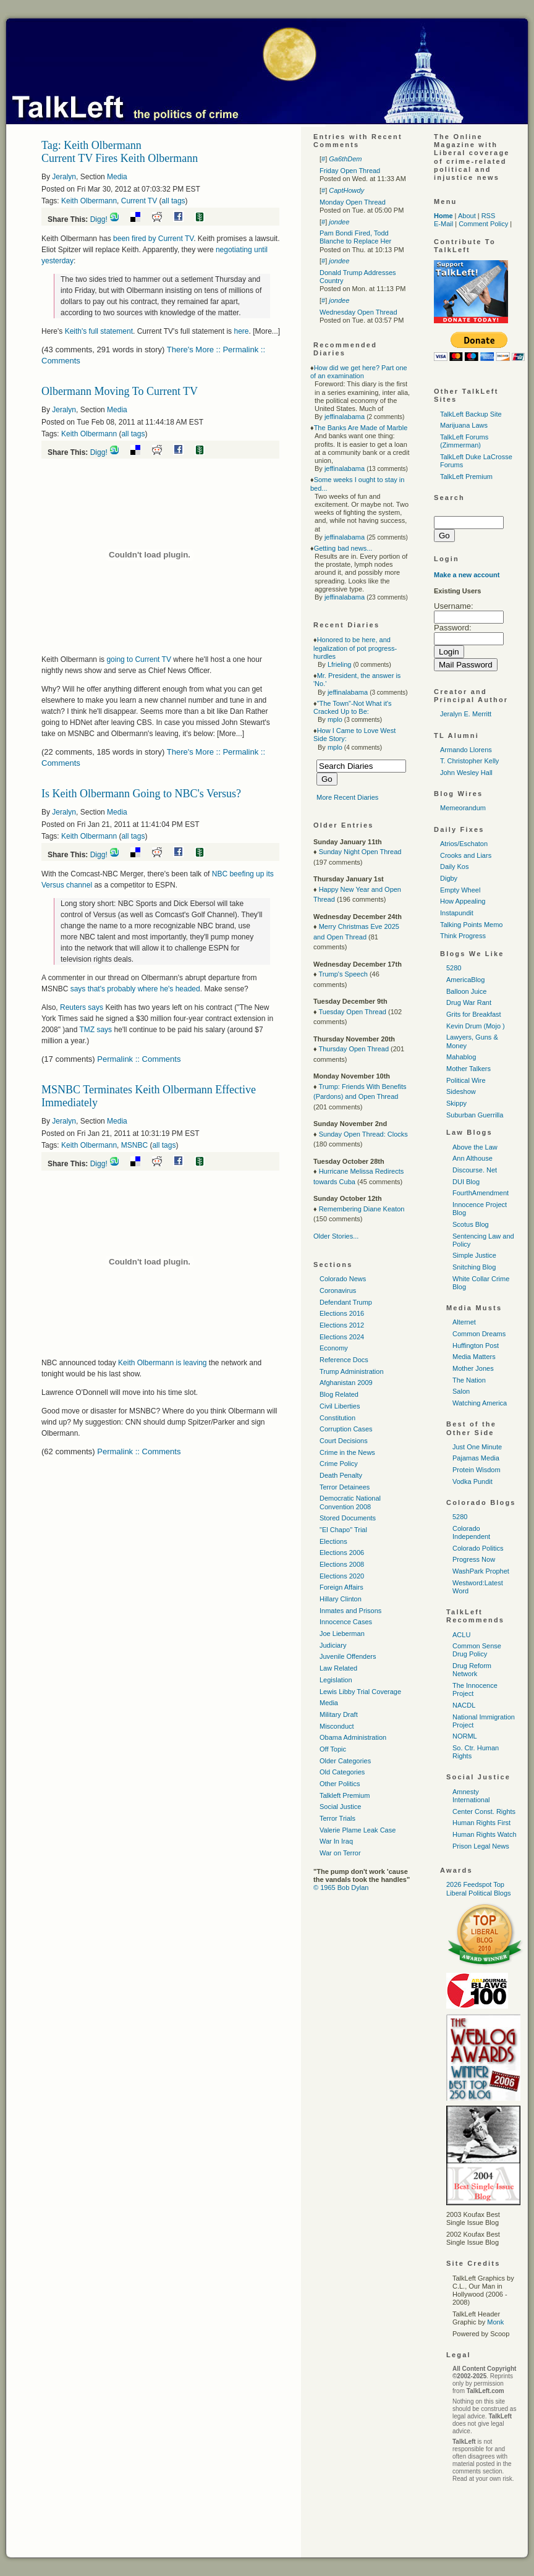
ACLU (461, 1634)
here (241, 331)
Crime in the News (347, 1452)
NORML (464, 1736)
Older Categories (345, 1761)
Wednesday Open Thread (358, 312)
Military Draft (339, 1714)
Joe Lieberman (342, 1633)
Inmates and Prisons (350, 1610)
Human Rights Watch (484, 1834)
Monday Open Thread (353, 202)
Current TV (139, 201)
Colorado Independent (471, 1532)
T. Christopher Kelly (469, 761)
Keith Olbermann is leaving (163, 1362)
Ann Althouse (472, 1158)
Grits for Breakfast (473, 1014)
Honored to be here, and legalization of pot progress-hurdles (355, 647)
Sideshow (461, 1091)
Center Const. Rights (483, 1811)
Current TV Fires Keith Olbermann (119, 158)
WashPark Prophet (480, 1571)
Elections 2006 (342, 1552)
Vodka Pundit (472, 1481)
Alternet (464, 1322)
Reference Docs (344, 1359)
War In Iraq (336, 1841)
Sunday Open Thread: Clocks (363, 1134)
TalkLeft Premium (466, 476)
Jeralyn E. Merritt (465, 714)
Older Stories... (335, 1236)
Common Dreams (479, 1333)
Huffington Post (475, 1345)
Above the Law (475, 1147)
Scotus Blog (470, 1224)
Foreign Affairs (341, 1587)
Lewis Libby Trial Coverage (360, 1691)
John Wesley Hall (466, 772)
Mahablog (461, 1057)
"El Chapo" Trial (343, 1529)
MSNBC (134, 1145)
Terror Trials (337, 1818)
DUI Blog (466, 1181)
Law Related (338, 1668)
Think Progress (463, 935)
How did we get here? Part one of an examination (358, 371)
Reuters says (81, 1007)
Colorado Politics (478, 1548)
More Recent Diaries (347, 797)
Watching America (479, 1403)
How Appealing (462, 901)
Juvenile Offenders (348, 1656)
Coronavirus (338, 1290)
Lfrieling (340, 664)
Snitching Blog (474, 1267)
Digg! (99, 219)
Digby (448, 878)
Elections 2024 (342, 1337)
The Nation (469, 1380)
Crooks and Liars (465, 855)
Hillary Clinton (341, 1599)
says (95, 1029)
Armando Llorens (466, 749)
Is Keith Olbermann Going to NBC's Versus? (141, 793)
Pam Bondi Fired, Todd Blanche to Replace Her (355, 237)
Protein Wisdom (476, 1469)
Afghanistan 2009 (346, 1382)
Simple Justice (474, 1255)
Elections (333, 1541)
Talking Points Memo (471, 924)
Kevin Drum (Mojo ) (475, 1026)
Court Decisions (344, 1440)
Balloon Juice (466, 991)
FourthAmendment (480, 1193)
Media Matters (474, 1356)
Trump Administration (352, 1371)
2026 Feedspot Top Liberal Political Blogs (478, 1888)
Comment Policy (483, 223)
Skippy (456, 1103)
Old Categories (342, 1772)
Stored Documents (348, 1518)
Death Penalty (341, 1475)
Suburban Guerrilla (474, 1115)
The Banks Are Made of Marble (361, 427)
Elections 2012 (342, 1325)
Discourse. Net (474, 1170)
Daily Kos (454, 866)
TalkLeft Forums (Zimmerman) (464, 441)
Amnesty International (471, 1795)
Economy (334, 1348)
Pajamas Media (475, 1458)
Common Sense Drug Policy (476, 1650)
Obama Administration (353, 1737)
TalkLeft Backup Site (471, 414)
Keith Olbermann (89, 201)
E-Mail (443, 223)
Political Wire (466, 1080)
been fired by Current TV (153, 238)
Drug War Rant (468, 1002)
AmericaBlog (465, 979)
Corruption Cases (346, 1429)
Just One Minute (477, 1447)
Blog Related (339, 1394)
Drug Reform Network (471, 1669)
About (467, 215)
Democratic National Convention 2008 (350, 1502)
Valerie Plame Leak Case (358, 1830)
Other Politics (340, 1783)
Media (117, 176)
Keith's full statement (99, 331)
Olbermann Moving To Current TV (119, 391)
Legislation (336, 1680)
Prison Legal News (480, 1846)
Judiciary (333, 1645)
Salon (461, 1391)
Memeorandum (463, 807)
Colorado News (343, 1278)
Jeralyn (64, 176)
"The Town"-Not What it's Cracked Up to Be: (352, 707)
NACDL (463, 1705)
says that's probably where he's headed (135, 989)
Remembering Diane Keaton (362, 1209)
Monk (495, 2322)
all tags (173, 201)
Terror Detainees (345, 1487)
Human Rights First (481, 1822)
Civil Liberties (340, 1406)
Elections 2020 (342, 1576)
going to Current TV (138, 659)
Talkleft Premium (345, 1795)
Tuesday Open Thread (352, 1011)
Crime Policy (339, 1463)
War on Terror (340, 1853)
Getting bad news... (343, 548)
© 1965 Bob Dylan (340, 1887)
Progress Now (473, 1559)
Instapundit (456, 913)
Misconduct (337, 1726)
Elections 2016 (342, 1313)
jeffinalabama (344, 416)
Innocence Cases (346, 1621)
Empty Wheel (460, 890)
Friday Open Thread (350, 170)
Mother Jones (473, 1368)
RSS (488, 215)
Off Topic (333, 1749)
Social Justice (340, 1806)
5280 (453, 968)
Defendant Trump (346, 1302)
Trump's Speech (342, 974)
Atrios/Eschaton (464, 843)
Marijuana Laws (464, 425)
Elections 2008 (342, 1564)
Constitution (337, 1417)
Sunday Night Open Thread (360, 851)
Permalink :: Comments (138, 1059)
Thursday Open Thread (353, 1049)
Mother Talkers (468, 1068)
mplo (335, 719)
